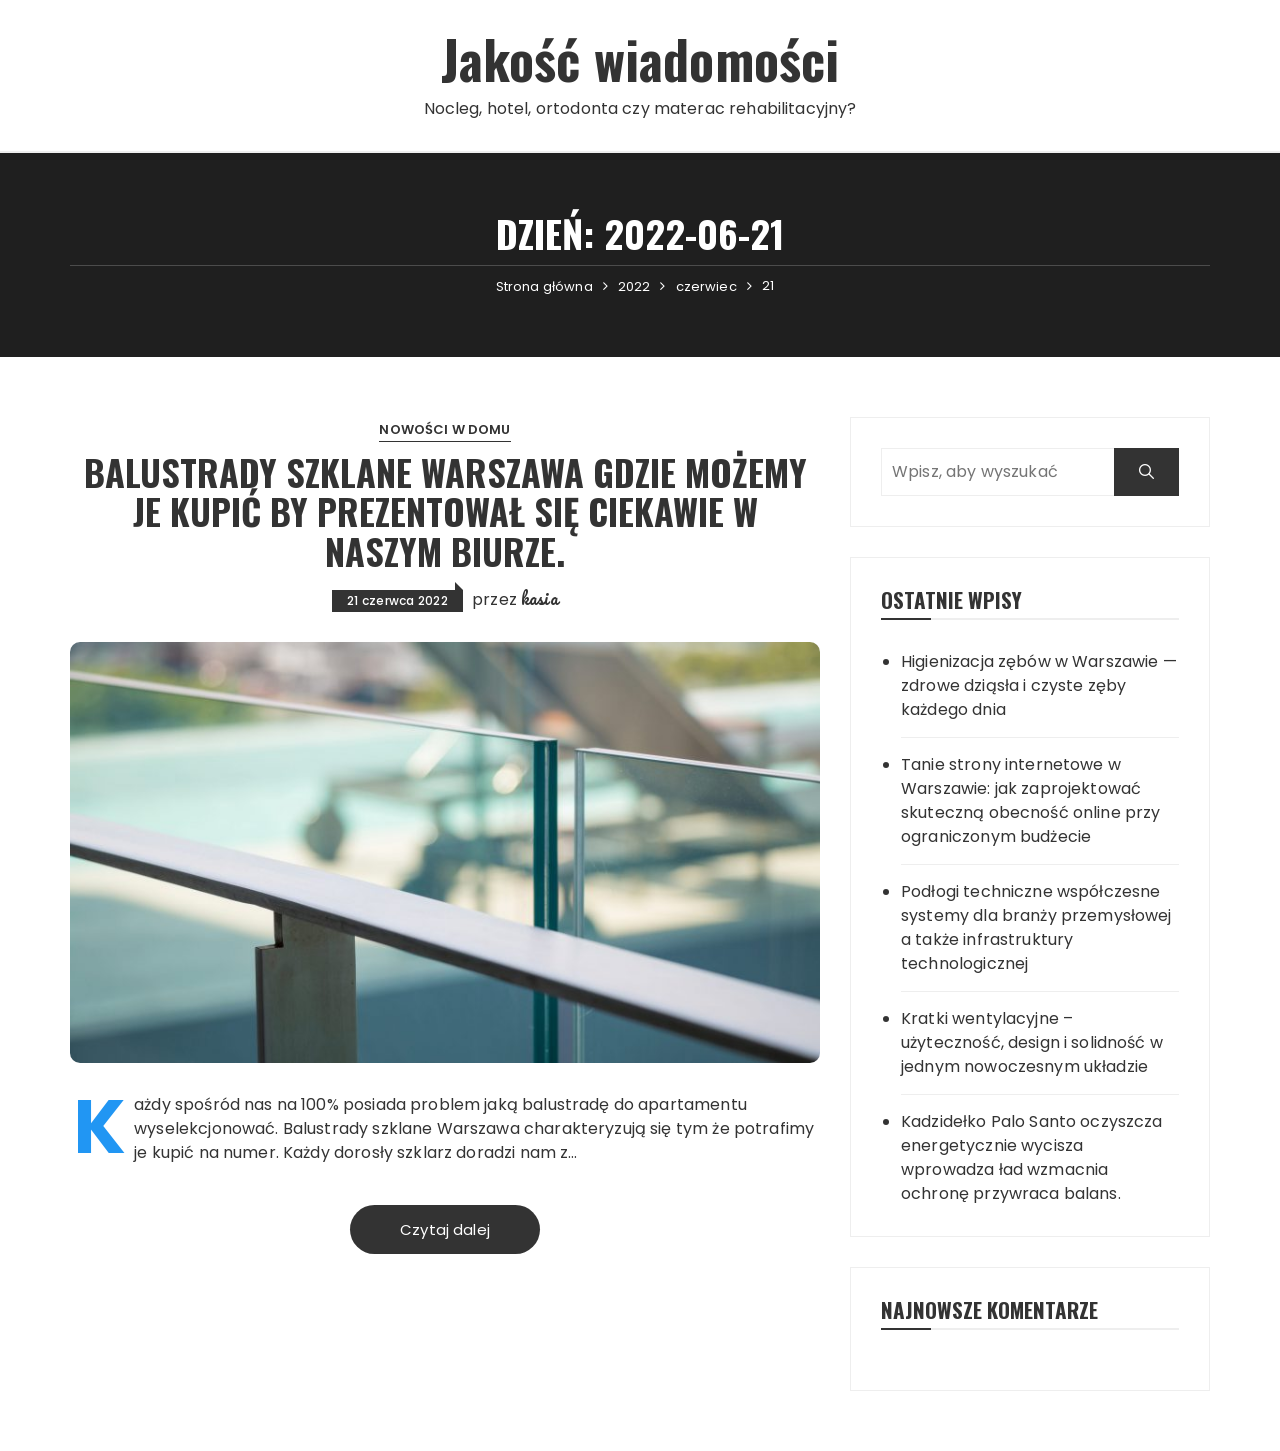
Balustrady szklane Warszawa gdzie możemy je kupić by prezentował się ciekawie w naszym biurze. (445, 511)
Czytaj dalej (445, 1229)
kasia (539, 598)
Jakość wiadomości (640, 58)
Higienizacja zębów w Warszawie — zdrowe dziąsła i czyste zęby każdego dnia (1039, 685)
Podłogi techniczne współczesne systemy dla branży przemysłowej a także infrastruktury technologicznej (1036, 927)
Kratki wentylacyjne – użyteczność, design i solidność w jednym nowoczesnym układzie (1032, 1042)
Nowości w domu (444, 429)
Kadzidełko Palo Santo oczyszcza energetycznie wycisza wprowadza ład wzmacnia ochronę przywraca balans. (1032, 1157)
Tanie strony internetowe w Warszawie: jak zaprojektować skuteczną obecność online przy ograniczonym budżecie (1031, 800)
